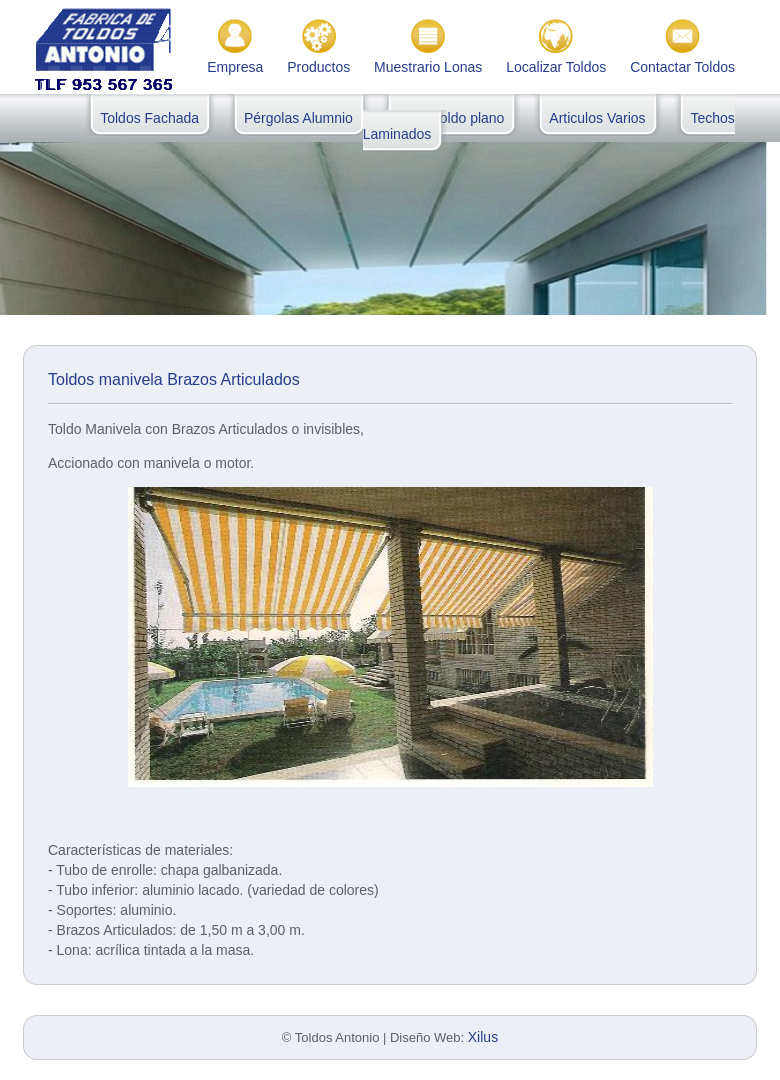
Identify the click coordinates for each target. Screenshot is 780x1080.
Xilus (483, 1037)
